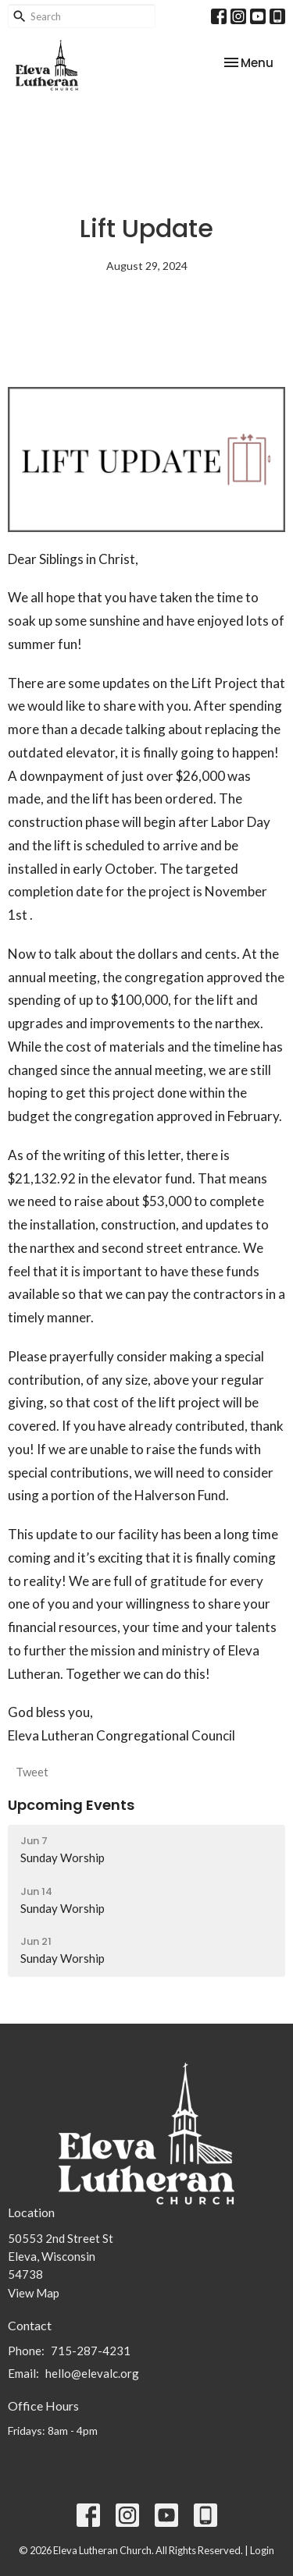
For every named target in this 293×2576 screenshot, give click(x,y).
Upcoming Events (71, 1805)
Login (262, 2550)
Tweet (32, 1772)
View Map (33, 2293)
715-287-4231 (90, 2351)
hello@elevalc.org (92, 2373)
